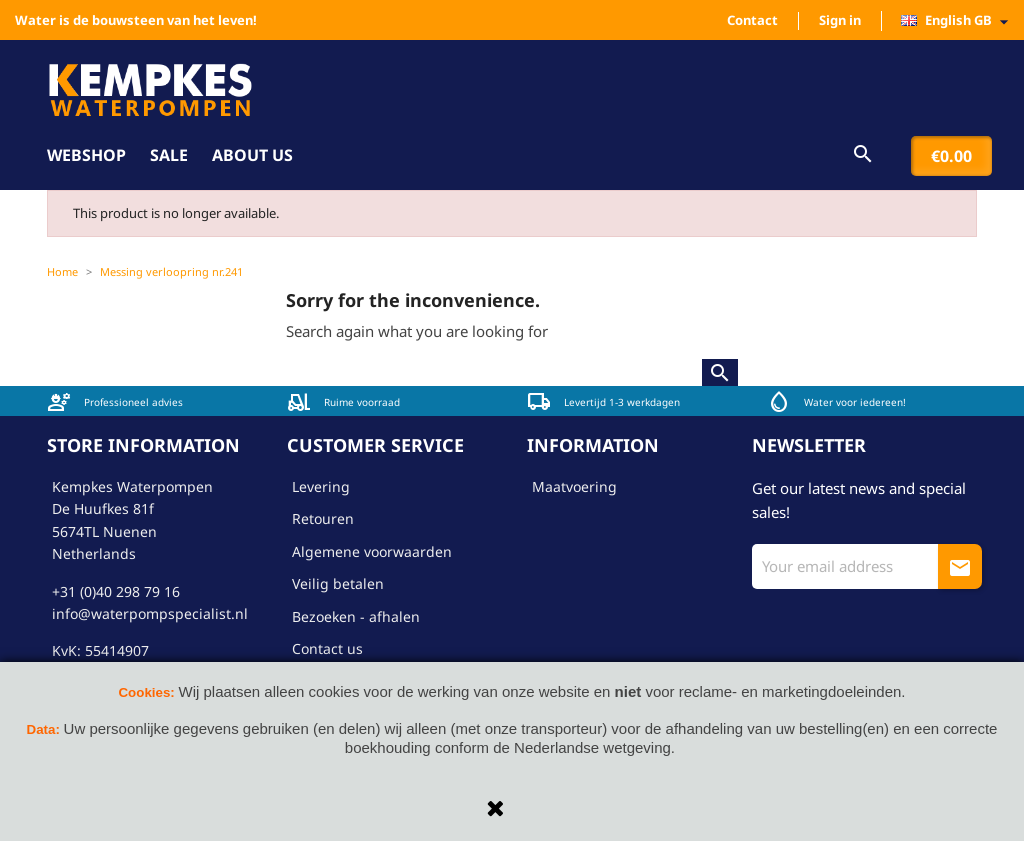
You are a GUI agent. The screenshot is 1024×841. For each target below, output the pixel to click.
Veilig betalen (338, 583)
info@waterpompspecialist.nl (150, 613)
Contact (752, 20)
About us (252, 155)
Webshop (86, 155)
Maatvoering (574, 486)
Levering (321, 486)
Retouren (323, 518)
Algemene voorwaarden (372, 551)
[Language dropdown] (960, 21)
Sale (169, 155)
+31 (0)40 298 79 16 (116, 591)
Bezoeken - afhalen (356, 616)
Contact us (327, 648)
